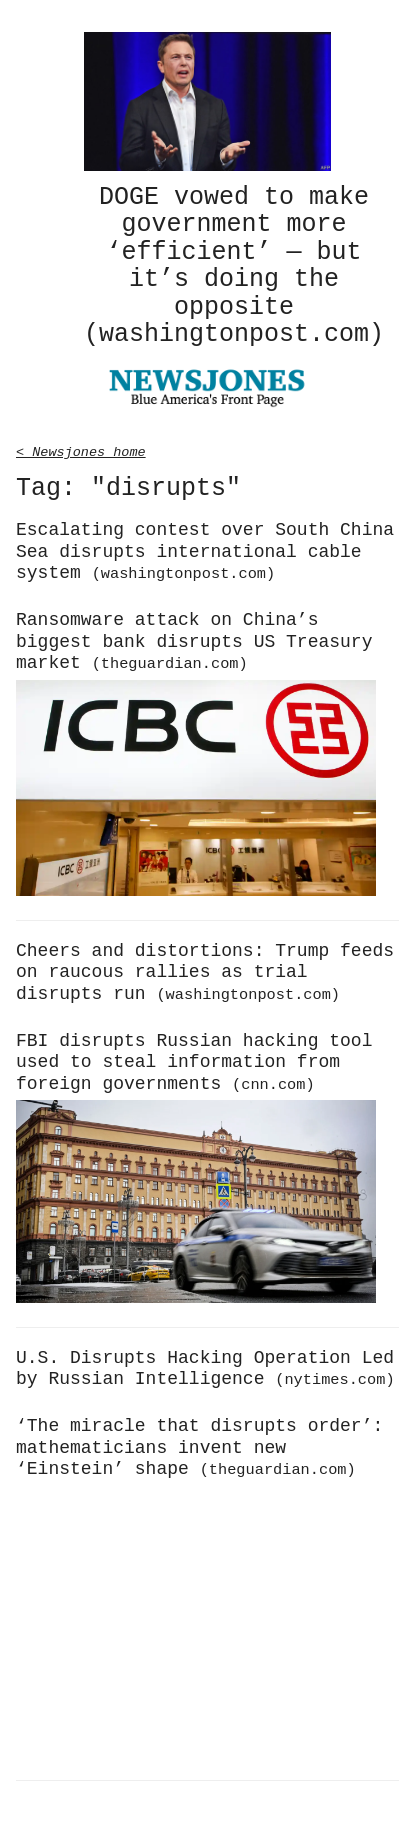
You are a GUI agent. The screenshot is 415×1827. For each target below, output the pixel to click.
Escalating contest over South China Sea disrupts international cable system (205, 548)
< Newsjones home (81, 448)
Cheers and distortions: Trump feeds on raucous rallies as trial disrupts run (205, 969)
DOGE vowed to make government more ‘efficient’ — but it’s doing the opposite (234, 264)
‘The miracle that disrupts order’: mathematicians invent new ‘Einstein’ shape (199, 1444)
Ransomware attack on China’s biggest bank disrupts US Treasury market (194, 638)
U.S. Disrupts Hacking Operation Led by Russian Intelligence (205, 1366)
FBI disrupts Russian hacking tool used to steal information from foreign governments (194, 1059)
